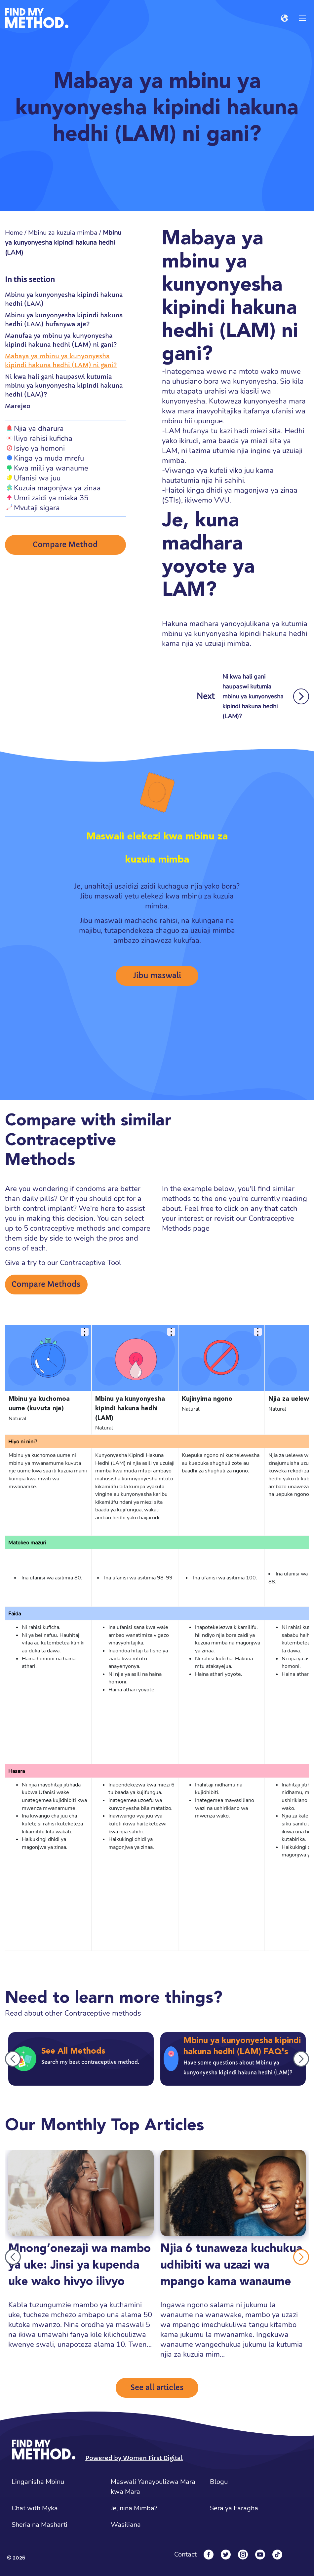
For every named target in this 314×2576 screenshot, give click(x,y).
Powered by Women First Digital (134, 2458)
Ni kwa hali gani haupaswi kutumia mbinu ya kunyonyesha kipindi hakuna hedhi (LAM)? (64, 385)
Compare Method (65, 544)
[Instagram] (243, 2554)
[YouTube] (260, 2554)
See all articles (157, 2387)
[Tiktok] (277, 2554)
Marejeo (17, 406)
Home (14, 232)
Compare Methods (46, 1284)
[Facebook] (209, 2554)
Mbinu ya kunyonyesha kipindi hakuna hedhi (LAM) (64, 299)
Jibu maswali (157, 975)
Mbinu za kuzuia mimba (63, 232)
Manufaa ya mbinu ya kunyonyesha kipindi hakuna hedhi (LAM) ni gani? (61, 340)
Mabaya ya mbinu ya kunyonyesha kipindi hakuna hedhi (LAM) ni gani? (61, 360)
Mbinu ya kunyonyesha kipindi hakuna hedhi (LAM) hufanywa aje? (64, 319)
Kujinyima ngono (207, 1399)
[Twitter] (226, 2554)
